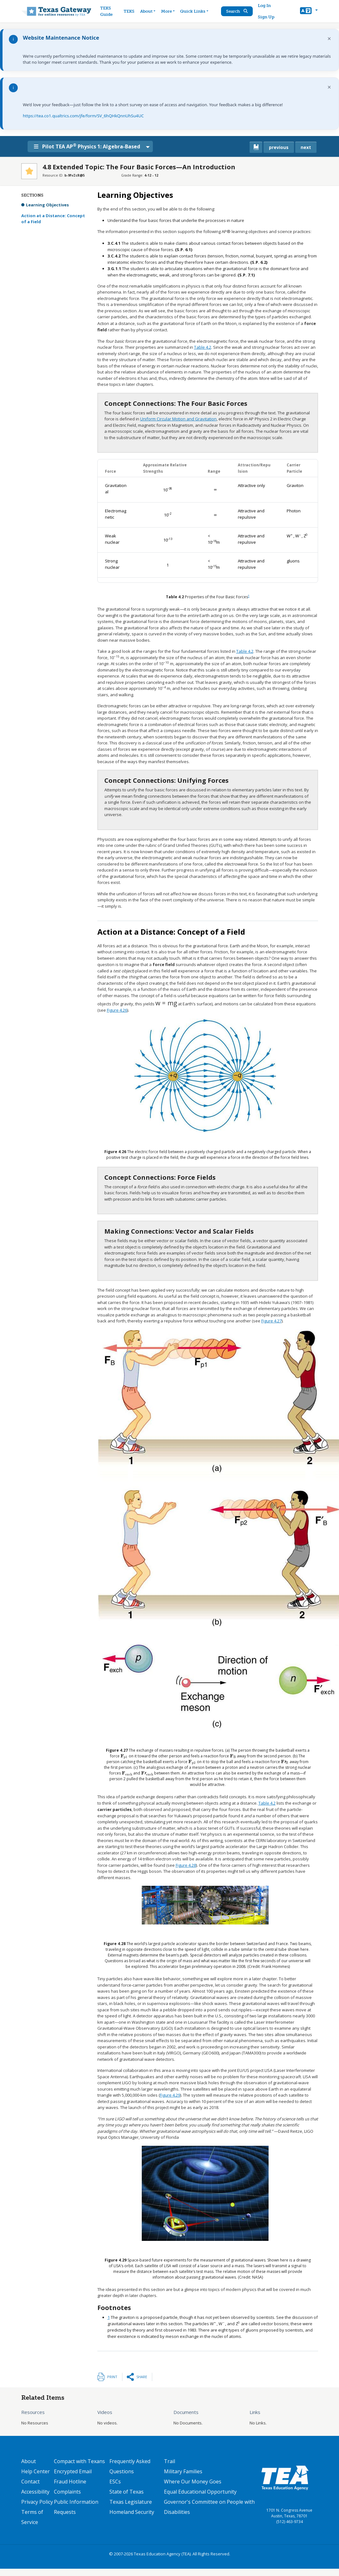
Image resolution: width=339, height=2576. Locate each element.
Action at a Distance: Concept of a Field (53, 219)
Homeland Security (131, 2511)
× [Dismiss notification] (329, 38)
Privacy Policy (37, 2501)
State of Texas (126, 2491)
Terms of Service (32, 2517)
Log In (265, 5)
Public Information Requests (76, 2506)
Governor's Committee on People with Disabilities (209, 2506)
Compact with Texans (79, 2461)
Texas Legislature (130, 2501)
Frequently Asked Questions (129, 2466)
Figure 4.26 (117, 1010)
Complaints (67, 2491)
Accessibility (35, 2491)
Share (141, 2376)
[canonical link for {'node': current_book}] (256, 147)
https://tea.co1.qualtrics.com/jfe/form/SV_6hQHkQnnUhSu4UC (83, 116)
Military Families (183, 2471)
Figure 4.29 (170, 2095)
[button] (309, 11)
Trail (169, 2461)
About (28, 2461)
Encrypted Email (73, 2471)
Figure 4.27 (271, 1321)
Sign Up (267, 17)
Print (112, 2376)
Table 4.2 (202, 347)
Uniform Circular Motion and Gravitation (178, 419)
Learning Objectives (47, 205)
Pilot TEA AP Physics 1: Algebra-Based (91, 146)
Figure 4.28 (186, 1865)
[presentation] (168, 490)
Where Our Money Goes (192, 2481)
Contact (30, 2481)
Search (238, 11)
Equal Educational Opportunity (200, 2491)
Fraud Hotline (70, 2481)
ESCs (115, 2481)
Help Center (35, 2471)
